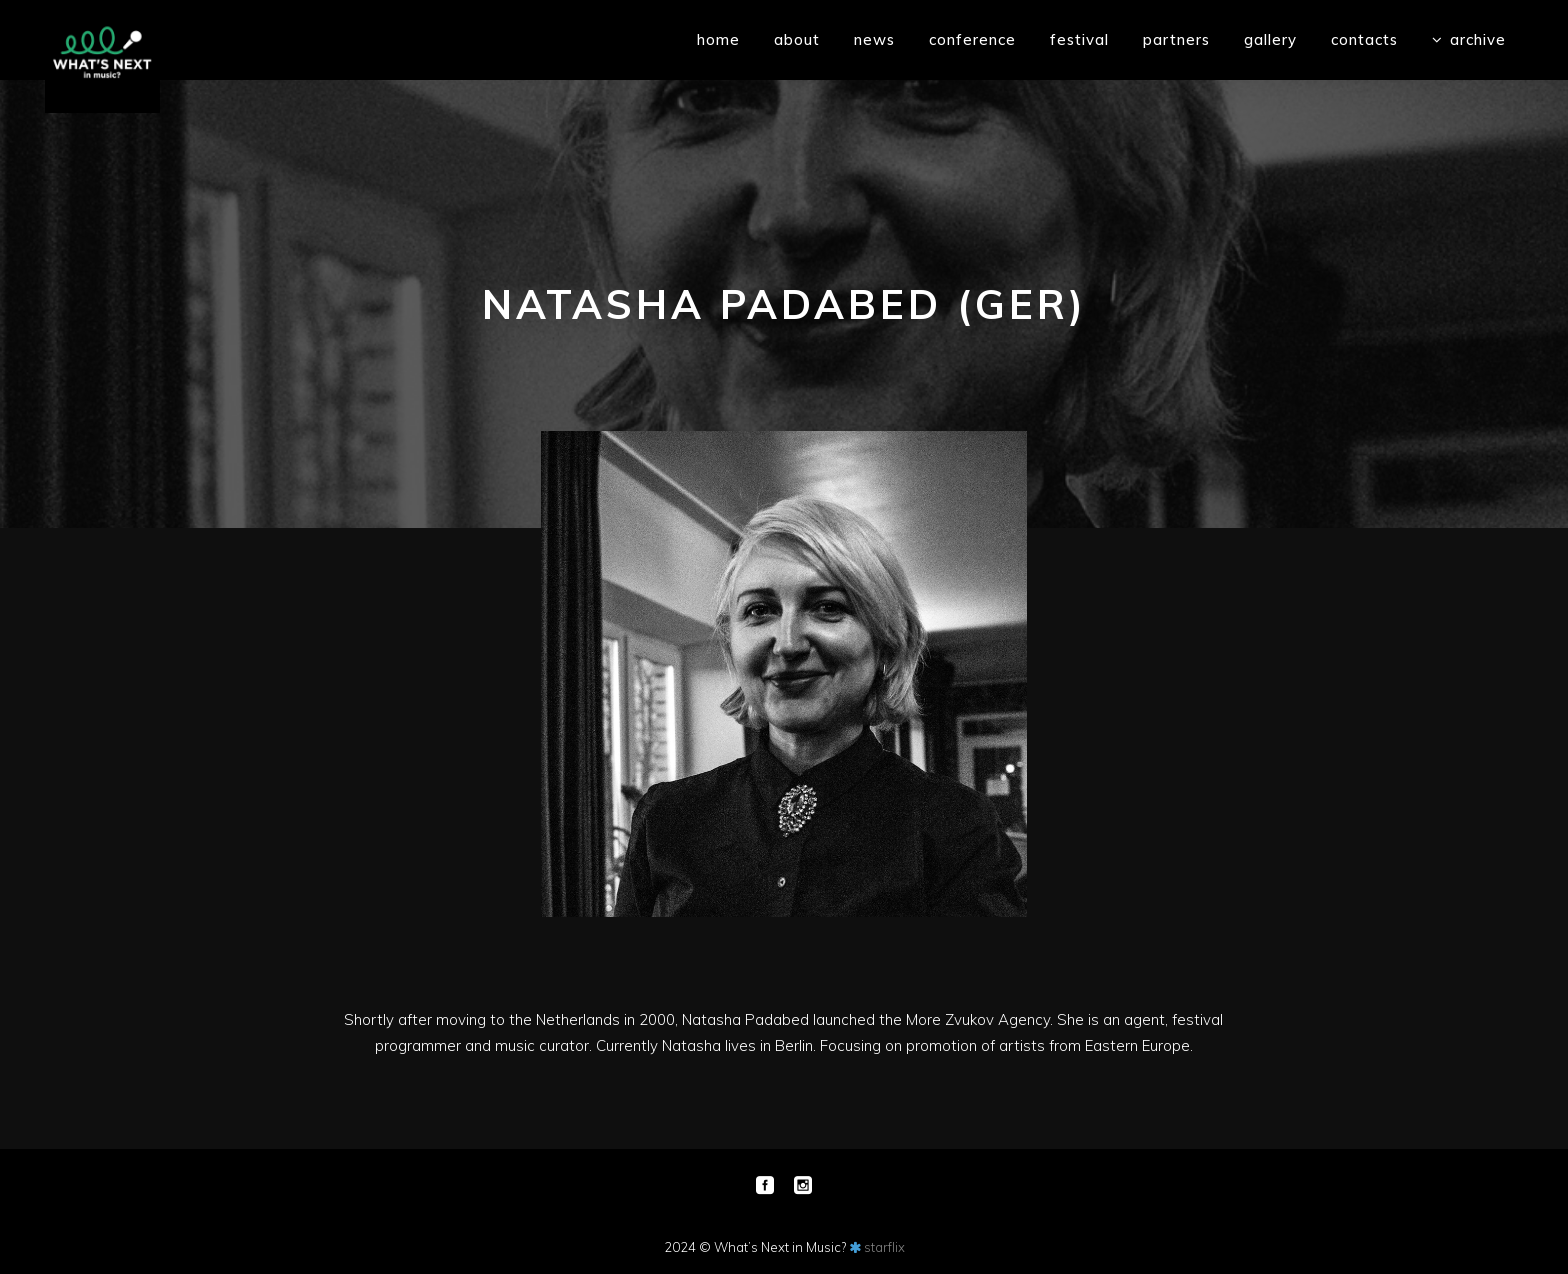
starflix (884, 1247)
